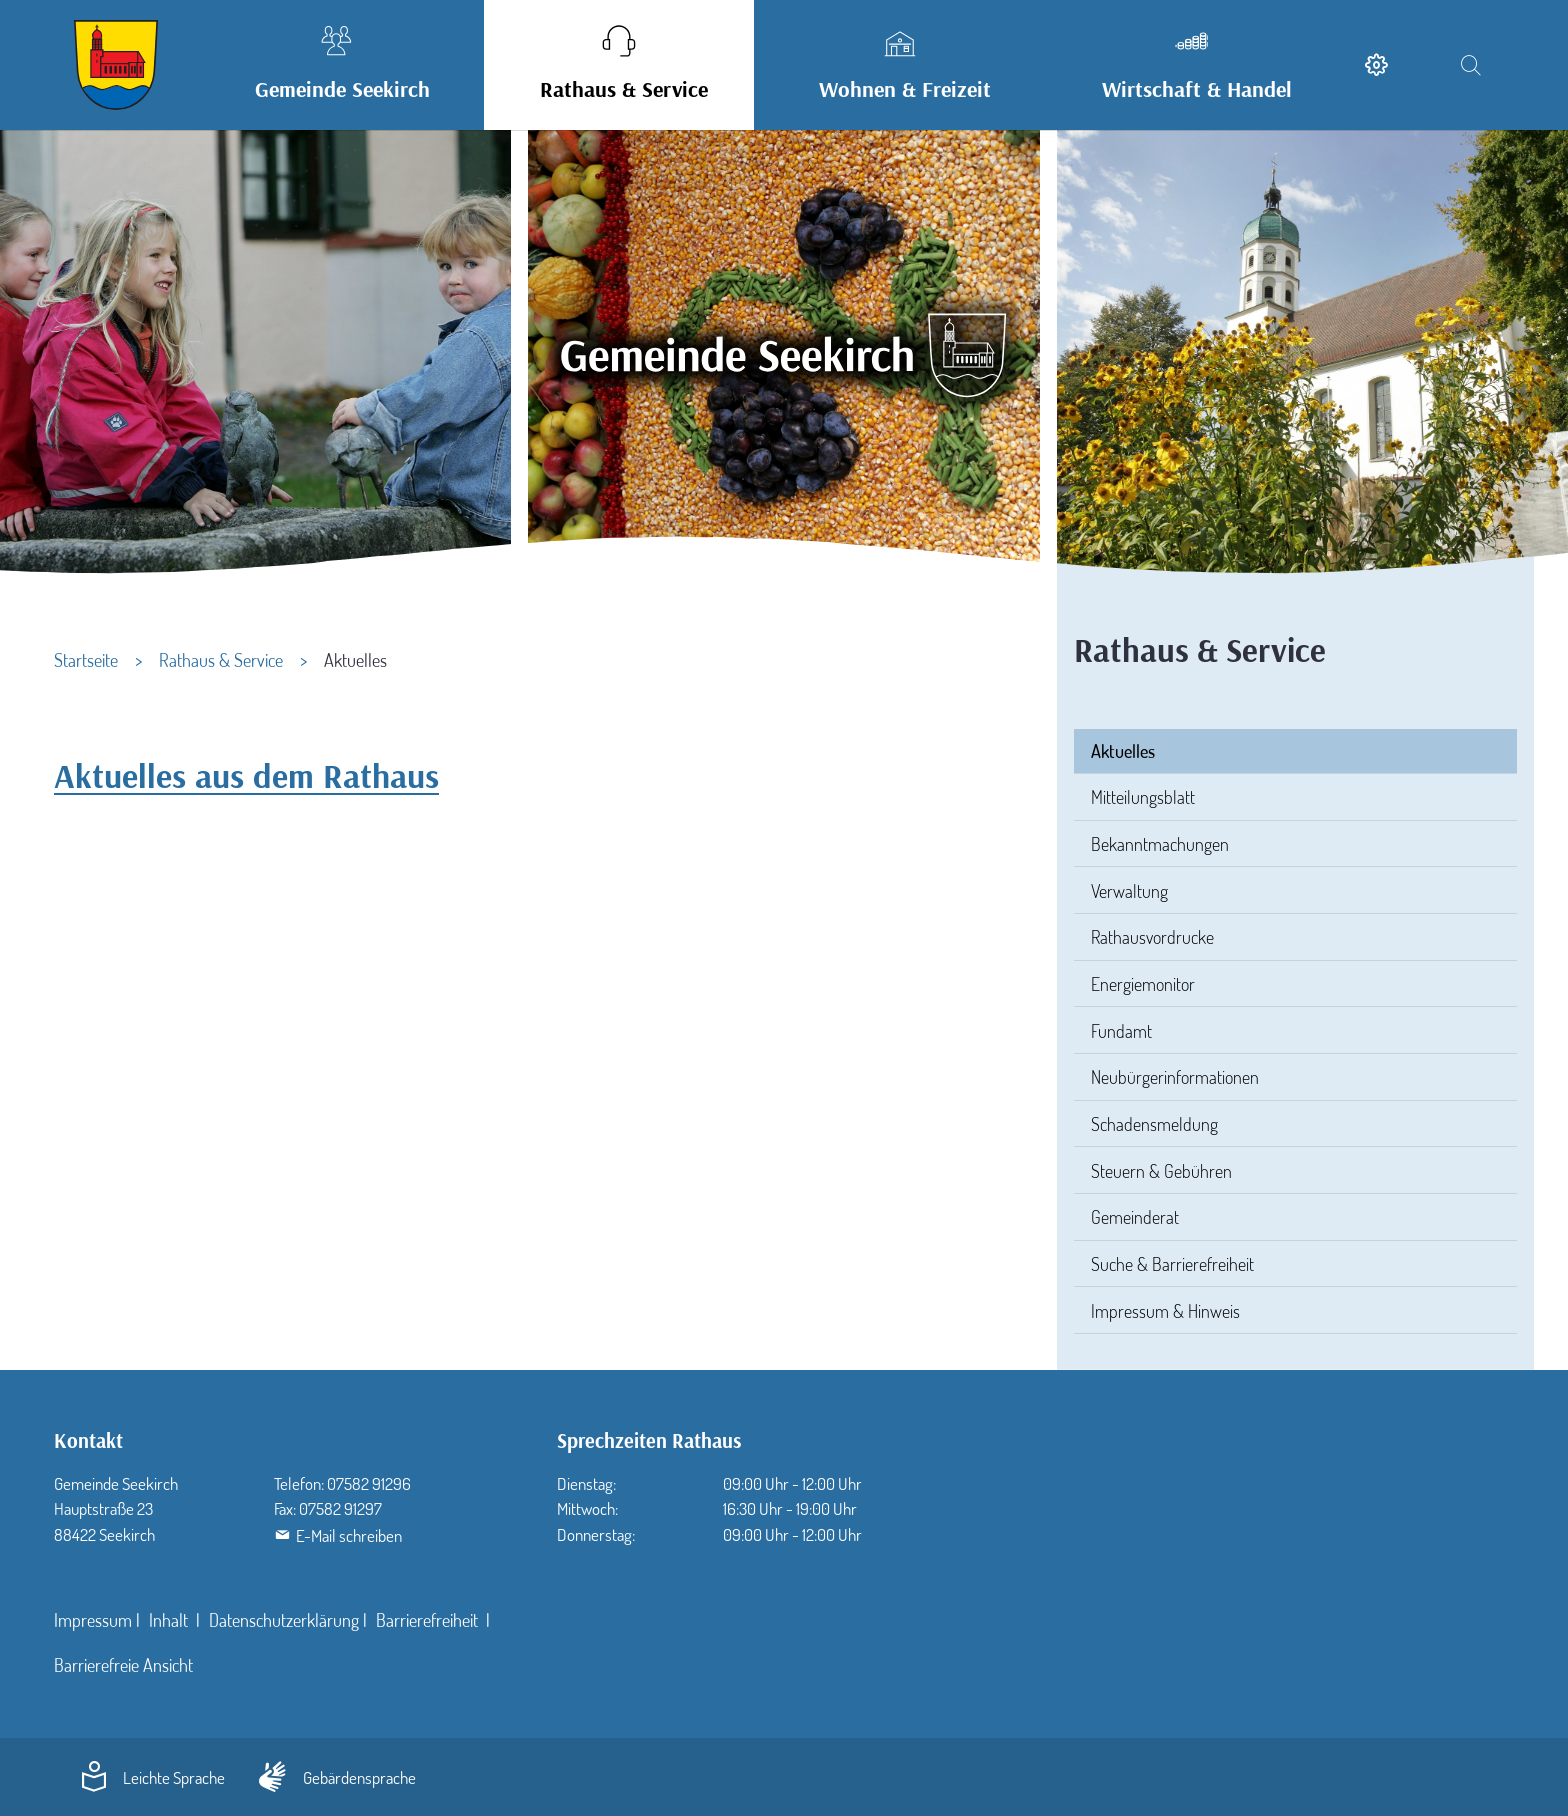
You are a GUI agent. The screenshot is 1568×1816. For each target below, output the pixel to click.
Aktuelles (1123, 751)
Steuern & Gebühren (1161, 1171)
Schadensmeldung (1154, 1124)
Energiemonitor (1143, 984)
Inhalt (170, 1620)
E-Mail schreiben (349, 1535)
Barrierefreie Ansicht (123, 1665)
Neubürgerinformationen (1175, 1077)
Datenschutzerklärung (284, 1620)
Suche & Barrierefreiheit (1172, 1264)
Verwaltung (1129, 891)
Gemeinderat (1135, 1217)
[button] (336, 65)
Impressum (93, 1620)
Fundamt (1121, 1031)
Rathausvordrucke (1152, 937)
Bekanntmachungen (1160, 844)
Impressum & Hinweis (1165, 1311)
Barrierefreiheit (429, 1620)
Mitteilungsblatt (1143, 797)
